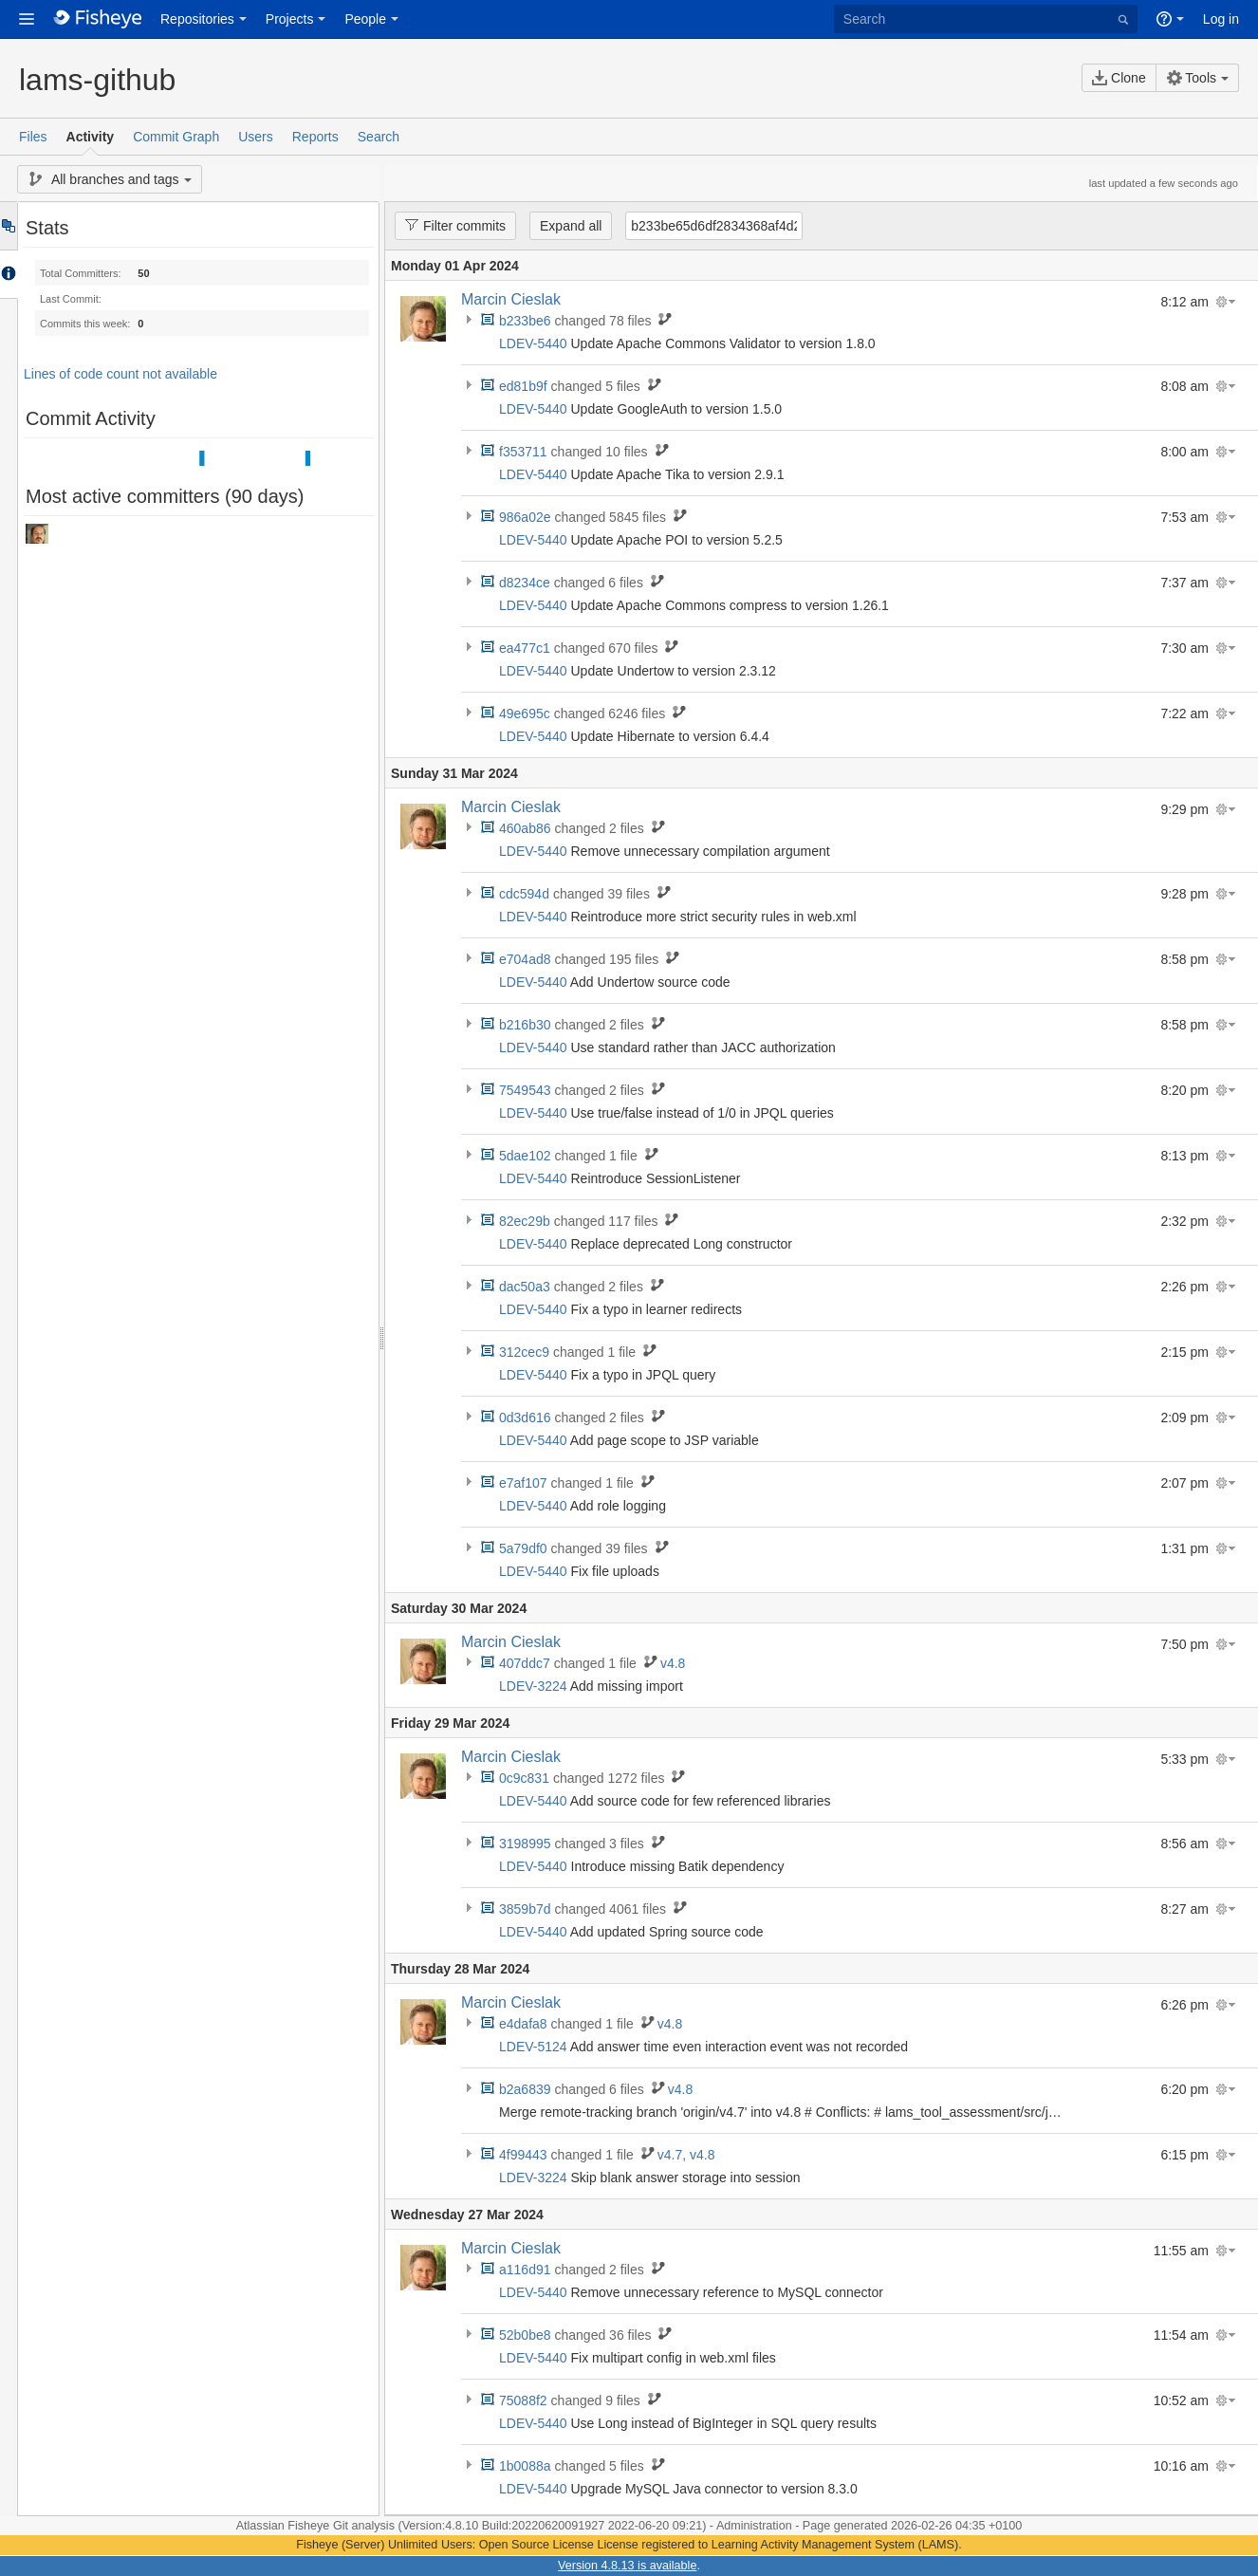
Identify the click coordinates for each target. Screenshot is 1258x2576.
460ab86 (525, 828)
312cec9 (524, 1352)
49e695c (524, 713)
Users (255, 136)
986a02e (525, 517)
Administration (754, 2525)
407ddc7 (524, 1663)
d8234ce (524, 582)
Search (378, 136)
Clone (1118, 77)
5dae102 (525, 1155)
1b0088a (525, 2466)
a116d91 (525, 2269)
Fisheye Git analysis (342, 2525)
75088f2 (523, 2400)
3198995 (525, 1843)
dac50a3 (524, 1286)
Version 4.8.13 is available (627, 2565)
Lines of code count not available (120, 373)
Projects (290, 19)
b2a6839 (525, 2089)
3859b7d (525, 1909)
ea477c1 (524, 648)
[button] (26, 19)
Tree (8, 226)
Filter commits (450, 224)
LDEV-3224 (533, 1686)
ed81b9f (523, 386)
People (365, 19)
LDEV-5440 (533, 343)
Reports (315, 136)
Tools (1191, 77)
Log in (1221, 19)
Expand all (570, 225)
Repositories (197, 19)
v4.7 (669, 2154)
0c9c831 (524, 1778)
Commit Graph (176, 136)
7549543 (525, 1090)
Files (33, 136)
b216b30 (525, 1024)
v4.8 (672, 1663)
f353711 (523, 451)
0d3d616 (525, 1417)
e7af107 (523, 1483)
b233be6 (525, 320)
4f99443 (523, 2154)
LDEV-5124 (533, 2046)
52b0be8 (525, 2335)
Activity (90, 136)
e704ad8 (525, 959)
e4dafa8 (523, 2023)
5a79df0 (523, 1548)
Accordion (8, 274)
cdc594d (524, 893)
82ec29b (524, 1221)
